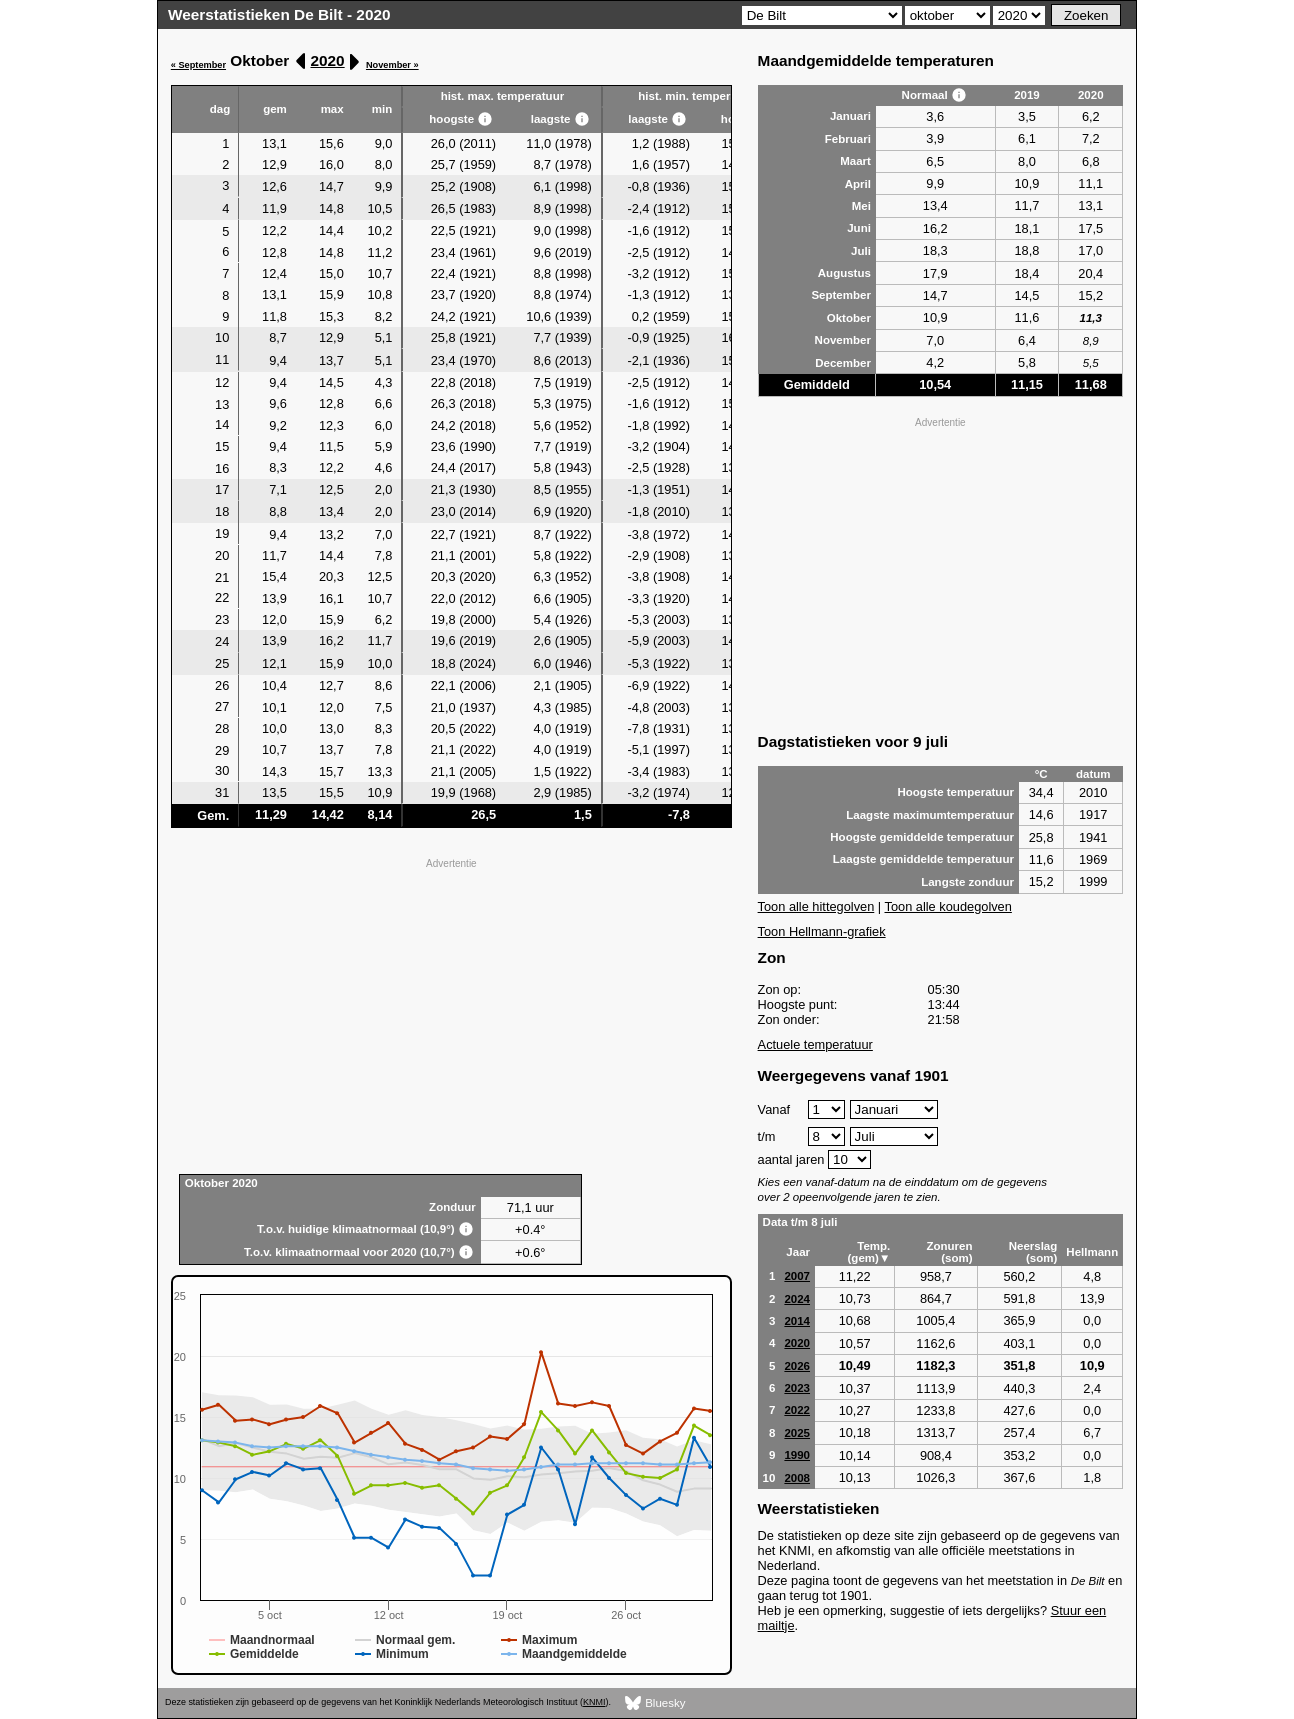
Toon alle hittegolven (816, 906)
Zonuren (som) (949, 1252)
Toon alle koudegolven (948, 906)
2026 (797, 1366)
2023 (797, 1388)
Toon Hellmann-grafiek (822, 931)
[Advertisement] (451, 1014)
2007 (797, 1276)
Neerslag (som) (1033, 1252)
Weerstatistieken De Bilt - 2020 (279, 14)
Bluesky (655, 1703)
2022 (797, 1410)
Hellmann (1092, 1252)
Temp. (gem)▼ (869, 1252)
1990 (797, 1455)
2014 (797, 1321)
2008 (797, 1478)
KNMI (594, 1702)
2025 (797, 1433)
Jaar (798, 1252)
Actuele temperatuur (815, 1044)
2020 (327, 60)
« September (198, 65)
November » (392, 65)
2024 (797, 1299)
